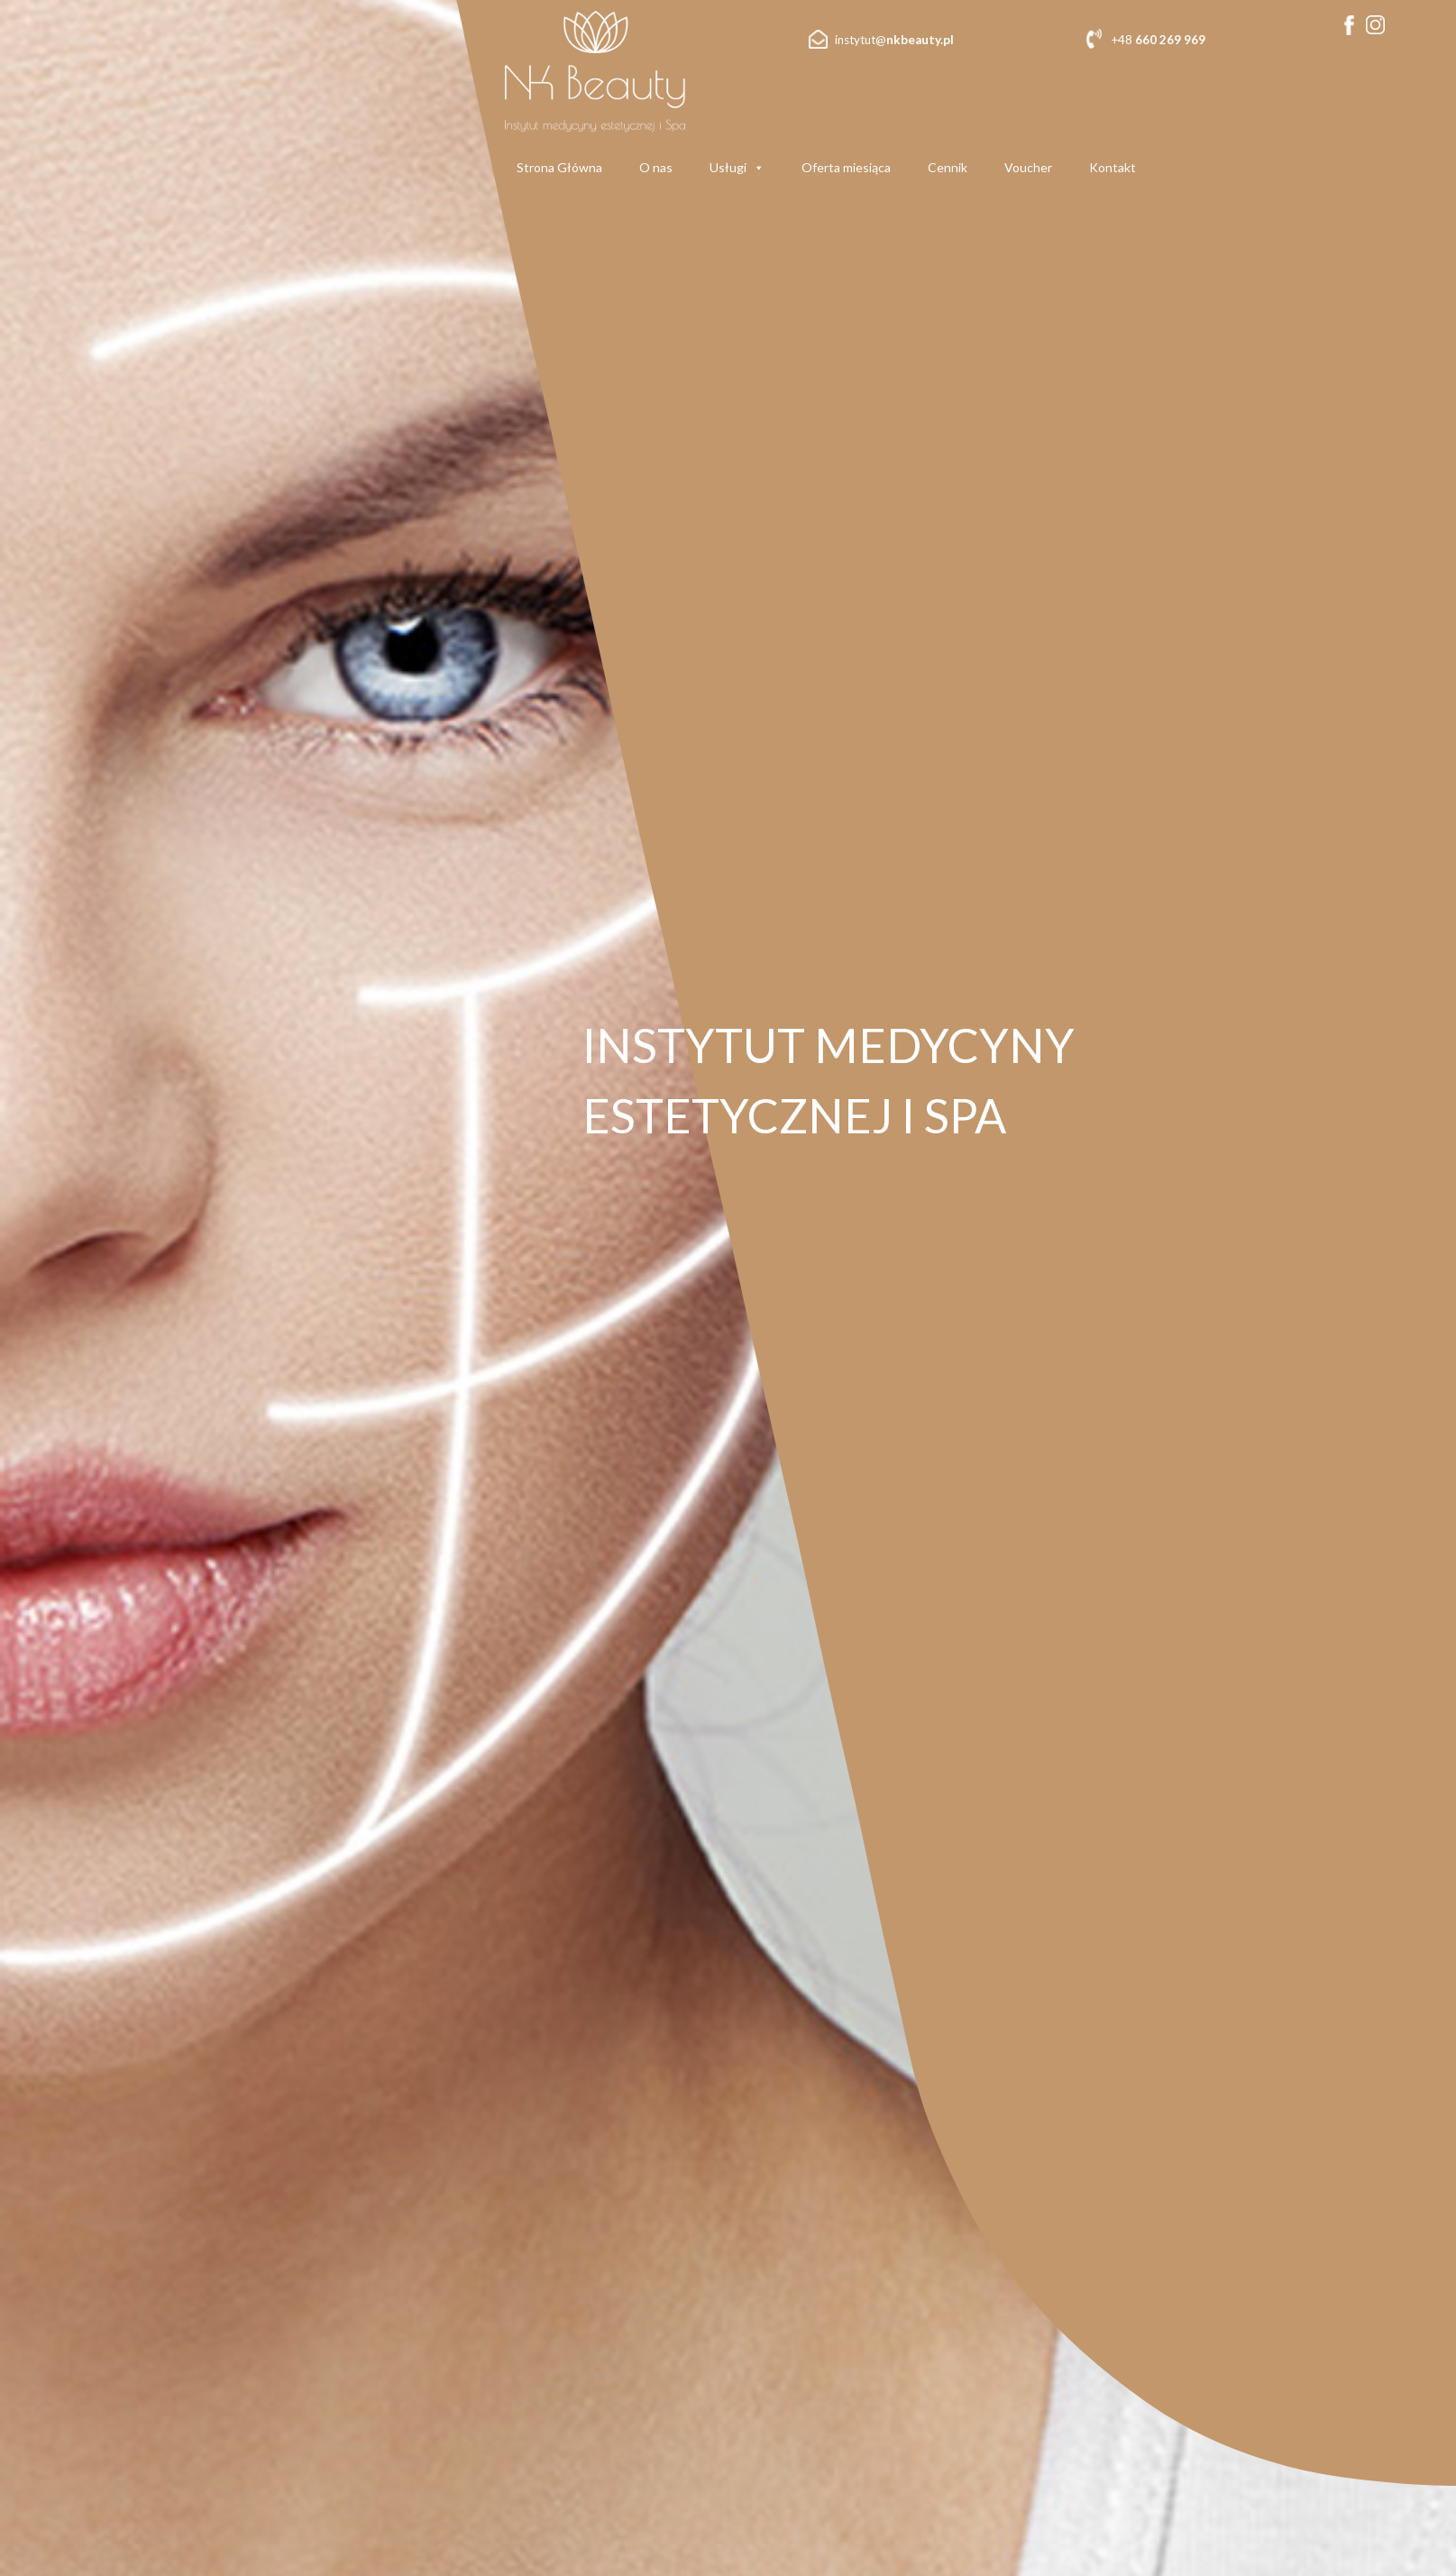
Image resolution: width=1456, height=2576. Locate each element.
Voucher (1028, 167)
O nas (656, 167)
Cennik (947, 167)
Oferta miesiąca (846, 167)
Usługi (737, 168)
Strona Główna (559, 167)
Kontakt (1112, 167)
